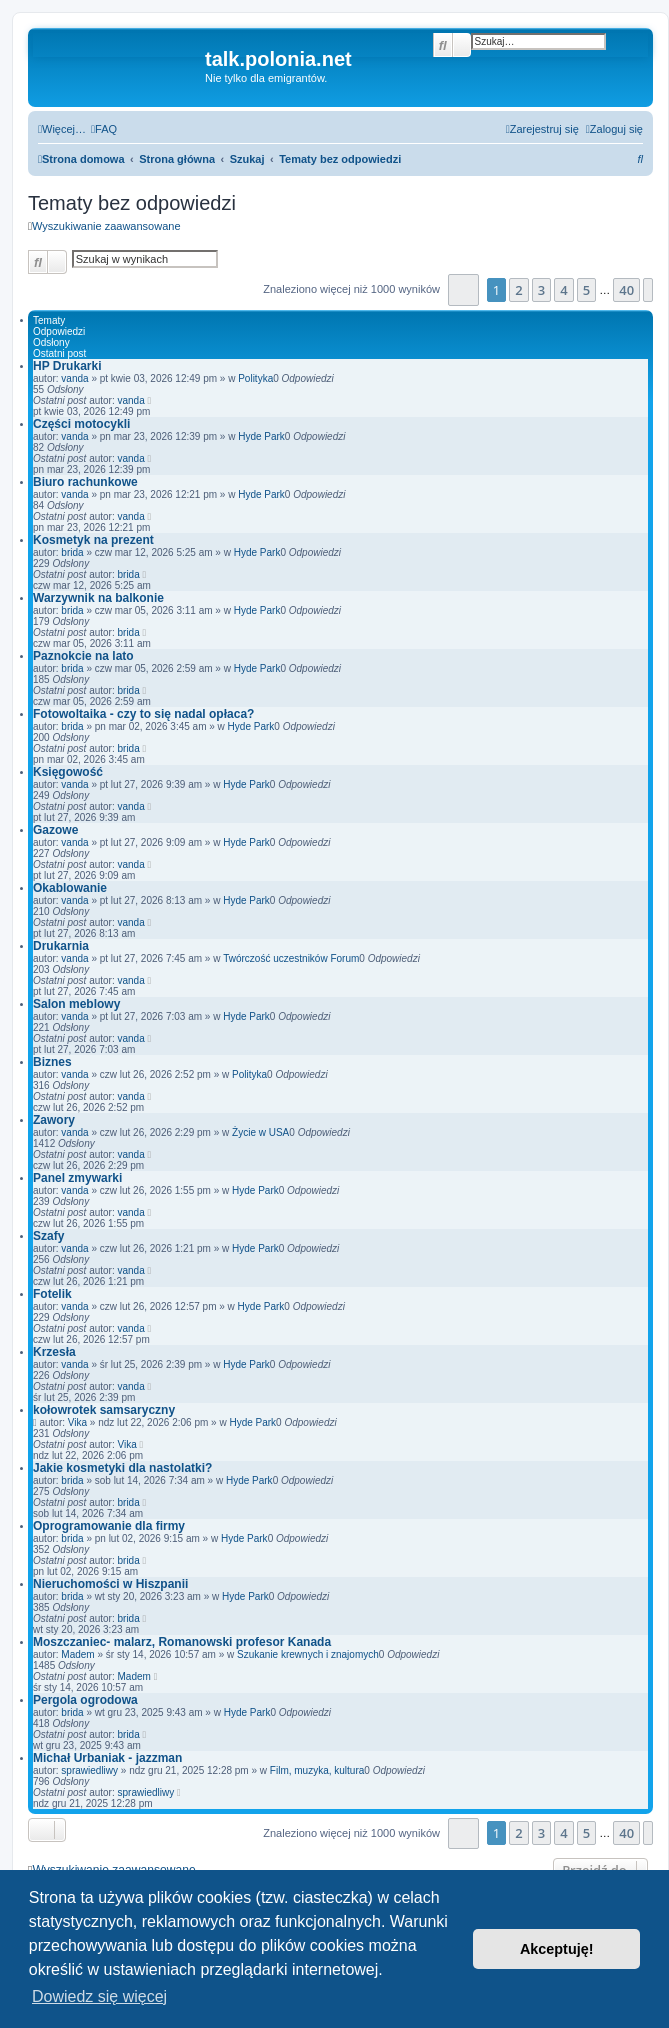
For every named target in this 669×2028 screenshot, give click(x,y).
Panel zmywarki (77, 1178)
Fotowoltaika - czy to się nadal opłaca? (143, 714)
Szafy (48, 1236)
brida (72, 552)
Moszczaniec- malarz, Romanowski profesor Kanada (182, 1642)
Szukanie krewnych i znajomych (308, 1654)
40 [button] (626, 290)
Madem (77, 1654)
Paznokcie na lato (83, 656)
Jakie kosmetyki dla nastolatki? (122, 1468)
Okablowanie (70, 888)
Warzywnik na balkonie (98, 598)
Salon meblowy (76, 1004)
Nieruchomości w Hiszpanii (110, 1584)
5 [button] (586, 290)
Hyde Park (261, 436)
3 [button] (541, 290)
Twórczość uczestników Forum (291, 958)
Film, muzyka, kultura (317, 1770)
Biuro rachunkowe (85, 482)
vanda (74, 378)
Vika (77, 1422)
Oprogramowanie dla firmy (109, 1526)
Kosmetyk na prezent (93, 540)
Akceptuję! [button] (557, 1949)
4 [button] (563, 290)
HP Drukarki (67, 366)
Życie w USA (260, 1132)
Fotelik (52, 1294)
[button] (463, 289)
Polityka (255, 378)
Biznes (52, 1062)
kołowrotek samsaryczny (104, 1410)
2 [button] (518, 290)
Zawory (54, 1120)
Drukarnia (61, 946)
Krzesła (54, 1352)
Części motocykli (81, 424)
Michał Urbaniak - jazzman (107, 1758)
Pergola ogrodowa (85, 1700)
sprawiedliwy (89, 1770)
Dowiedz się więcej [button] (99, 1996)
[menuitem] (104, 129)
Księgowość (68, 772)
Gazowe (55, 830)
